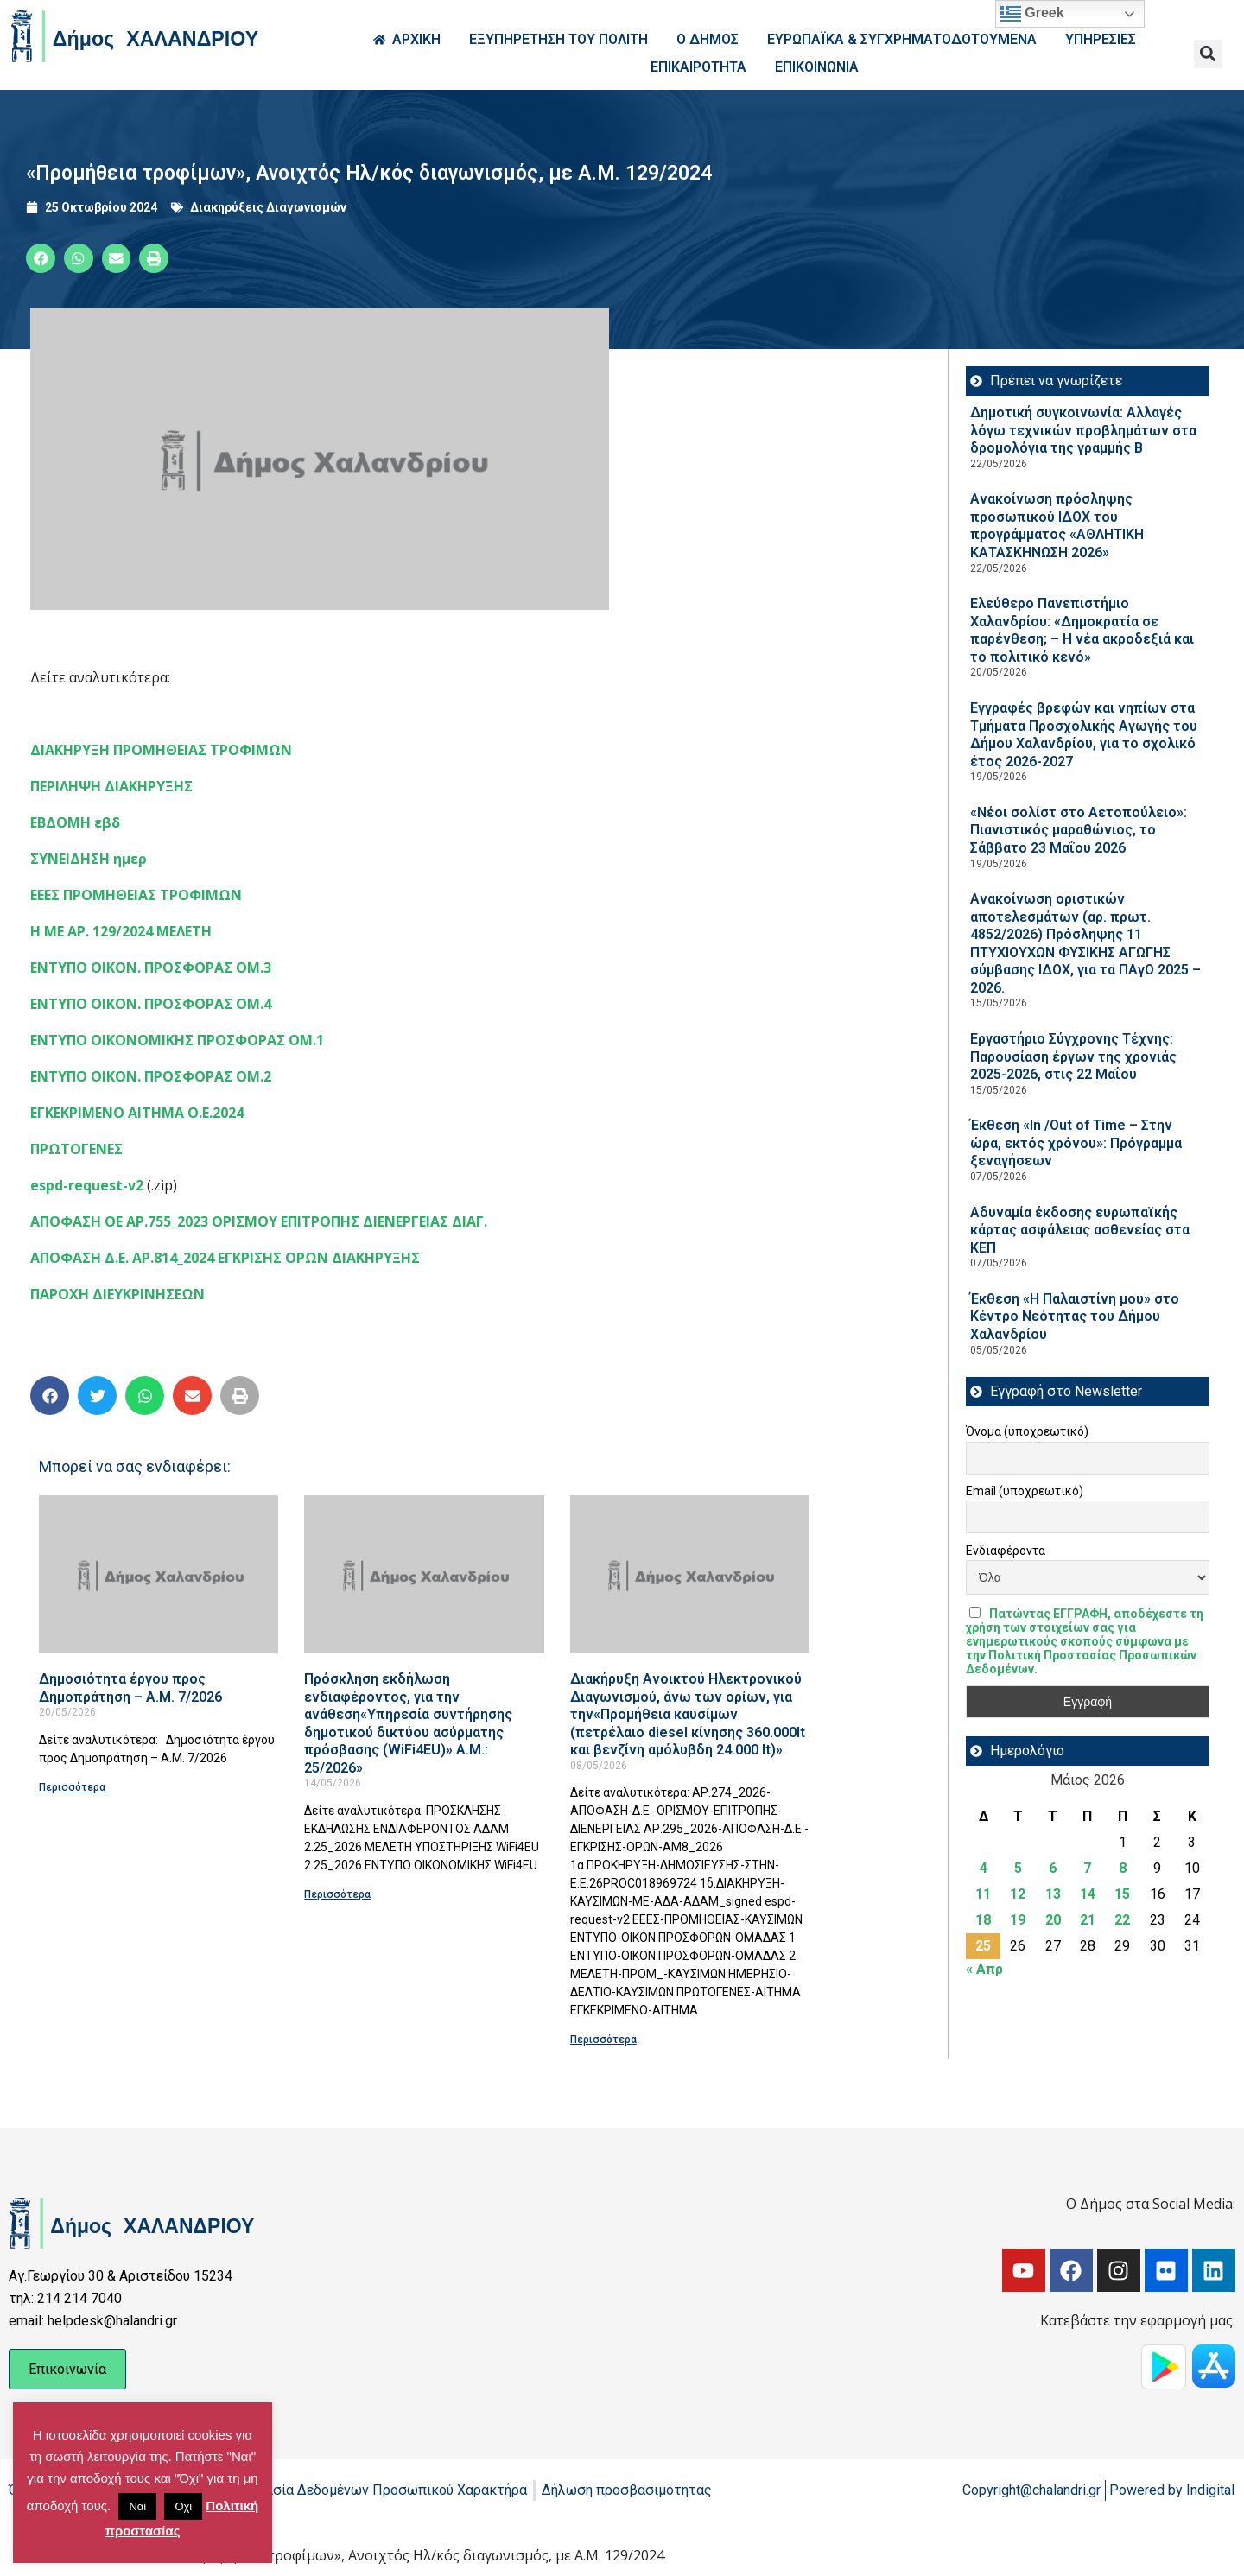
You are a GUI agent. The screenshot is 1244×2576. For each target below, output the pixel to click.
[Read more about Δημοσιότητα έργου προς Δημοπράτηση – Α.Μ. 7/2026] (158, 1574)
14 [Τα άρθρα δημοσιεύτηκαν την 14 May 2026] (1087, 1894)
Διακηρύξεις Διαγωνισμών (268, 207)
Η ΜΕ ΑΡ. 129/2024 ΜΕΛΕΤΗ (121, 931)
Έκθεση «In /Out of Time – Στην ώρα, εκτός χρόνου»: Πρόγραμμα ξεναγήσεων (1076, 1143)
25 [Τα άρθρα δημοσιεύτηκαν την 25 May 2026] (983, 1946)
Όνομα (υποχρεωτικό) (1027, 1431)
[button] (1208, 54)
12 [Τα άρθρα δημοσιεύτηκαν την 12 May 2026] (1017, 1894)
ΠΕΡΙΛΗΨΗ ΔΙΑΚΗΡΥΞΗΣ (111, 786)
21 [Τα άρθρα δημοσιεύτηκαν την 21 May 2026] (1087, 1920)
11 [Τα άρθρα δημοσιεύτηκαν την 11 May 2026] (983, 1894)
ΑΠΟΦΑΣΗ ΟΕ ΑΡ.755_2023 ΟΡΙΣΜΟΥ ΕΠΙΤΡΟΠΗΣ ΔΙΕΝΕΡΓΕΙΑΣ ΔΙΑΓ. (258, 1221)
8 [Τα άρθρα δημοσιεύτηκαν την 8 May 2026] (1123, 1868)
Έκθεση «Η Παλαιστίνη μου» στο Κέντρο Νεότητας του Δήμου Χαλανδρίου (1074, 1316)
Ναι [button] (137, 2506)
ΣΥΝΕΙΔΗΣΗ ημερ (88, 858)
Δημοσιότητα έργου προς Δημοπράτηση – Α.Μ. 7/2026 (130, 1688)
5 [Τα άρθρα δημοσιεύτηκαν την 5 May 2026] (1018, 1868)
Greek (1032, 13)
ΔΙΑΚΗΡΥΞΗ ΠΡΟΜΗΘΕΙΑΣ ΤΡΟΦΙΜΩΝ (161, 749)
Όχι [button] (183, 2506)
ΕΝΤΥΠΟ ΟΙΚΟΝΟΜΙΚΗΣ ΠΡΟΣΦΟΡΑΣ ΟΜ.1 (177, 1040)
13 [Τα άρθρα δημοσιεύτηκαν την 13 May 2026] (1053, 1894)
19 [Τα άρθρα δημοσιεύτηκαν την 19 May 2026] (1017, 1920)
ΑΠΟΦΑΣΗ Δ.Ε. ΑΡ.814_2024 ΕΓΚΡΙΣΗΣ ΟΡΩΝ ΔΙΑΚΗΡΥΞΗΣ (225, 1257)
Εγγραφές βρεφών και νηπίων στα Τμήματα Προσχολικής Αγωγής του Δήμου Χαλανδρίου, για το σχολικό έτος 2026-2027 (1083, 735)
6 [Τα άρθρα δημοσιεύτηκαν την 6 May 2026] (1053, 1868)
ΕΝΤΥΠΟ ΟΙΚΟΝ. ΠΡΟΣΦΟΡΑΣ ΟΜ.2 (150, 1076)
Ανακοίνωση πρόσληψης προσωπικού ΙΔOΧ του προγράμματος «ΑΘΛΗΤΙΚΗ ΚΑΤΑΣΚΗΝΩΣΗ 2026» (1057, 526)
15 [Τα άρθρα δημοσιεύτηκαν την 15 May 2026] (1122, 1894)
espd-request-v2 (86, 1185)
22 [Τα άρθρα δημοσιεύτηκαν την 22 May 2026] (1122, 1920)
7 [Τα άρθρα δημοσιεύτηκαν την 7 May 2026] (1087, 1868)
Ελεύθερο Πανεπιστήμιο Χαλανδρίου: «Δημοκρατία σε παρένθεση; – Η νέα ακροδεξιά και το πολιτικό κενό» (1082, 630)
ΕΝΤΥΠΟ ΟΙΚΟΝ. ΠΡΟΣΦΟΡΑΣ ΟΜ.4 (150, 1003)
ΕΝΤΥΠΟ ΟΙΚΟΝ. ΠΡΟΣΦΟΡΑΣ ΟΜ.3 (150, 967)
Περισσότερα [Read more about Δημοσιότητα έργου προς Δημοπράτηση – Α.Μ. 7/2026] (72, 1787)
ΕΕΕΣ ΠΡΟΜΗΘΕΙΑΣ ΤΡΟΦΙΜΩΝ (136, 894)
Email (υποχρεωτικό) (1024, 1491)
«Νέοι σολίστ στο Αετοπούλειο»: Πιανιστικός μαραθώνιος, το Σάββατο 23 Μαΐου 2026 (1078, 830)
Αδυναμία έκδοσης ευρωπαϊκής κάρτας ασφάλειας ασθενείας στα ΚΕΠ (1080, 1230)
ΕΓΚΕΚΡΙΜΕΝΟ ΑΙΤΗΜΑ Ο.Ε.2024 (137, 1112)
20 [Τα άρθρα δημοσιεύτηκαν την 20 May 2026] (1053, 1920)
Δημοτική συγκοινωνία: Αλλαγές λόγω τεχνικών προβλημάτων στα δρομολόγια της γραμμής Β (1083, 430)
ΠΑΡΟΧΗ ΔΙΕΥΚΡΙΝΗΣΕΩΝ (117, 1294)
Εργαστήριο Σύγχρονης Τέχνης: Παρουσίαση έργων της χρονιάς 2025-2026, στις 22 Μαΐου (1073, 1056)
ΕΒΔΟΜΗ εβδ (75, 822)
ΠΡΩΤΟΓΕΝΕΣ (76, 1148)
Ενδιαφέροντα (1005, 1551)
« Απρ (984, 1969)
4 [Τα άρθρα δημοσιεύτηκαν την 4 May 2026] (983, 1868)
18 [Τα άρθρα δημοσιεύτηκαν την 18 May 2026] (983, 1920)
